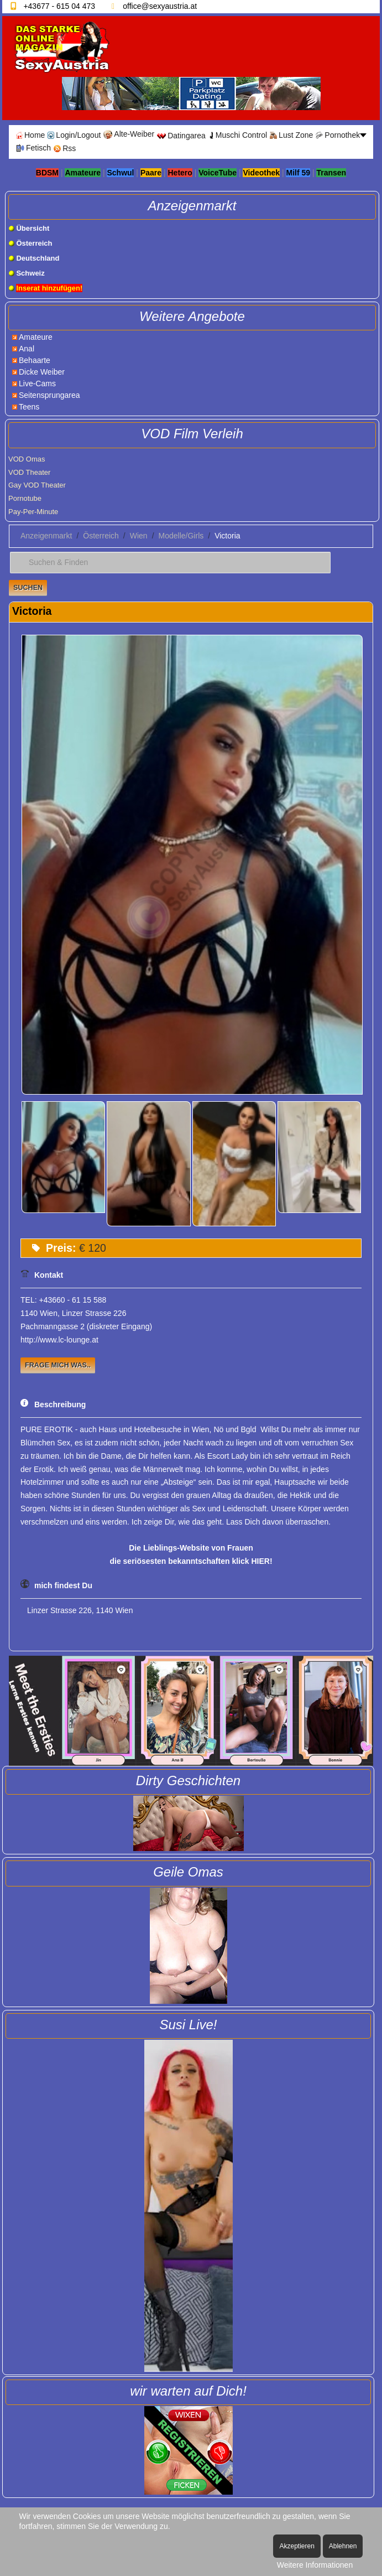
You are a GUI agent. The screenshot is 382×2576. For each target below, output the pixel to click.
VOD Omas (26, 459)
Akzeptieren (296, 2546)
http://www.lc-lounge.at (59, 1339)
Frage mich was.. (58, 1365)
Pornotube (24, 498)
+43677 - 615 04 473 (59, 6)
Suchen (28, 588)
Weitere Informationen (315, 2565)
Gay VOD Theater (37, 485)
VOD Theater (29, 472)
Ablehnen (343, 2546)
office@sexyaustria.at (160, 6)
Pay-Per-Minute (33, 511)
